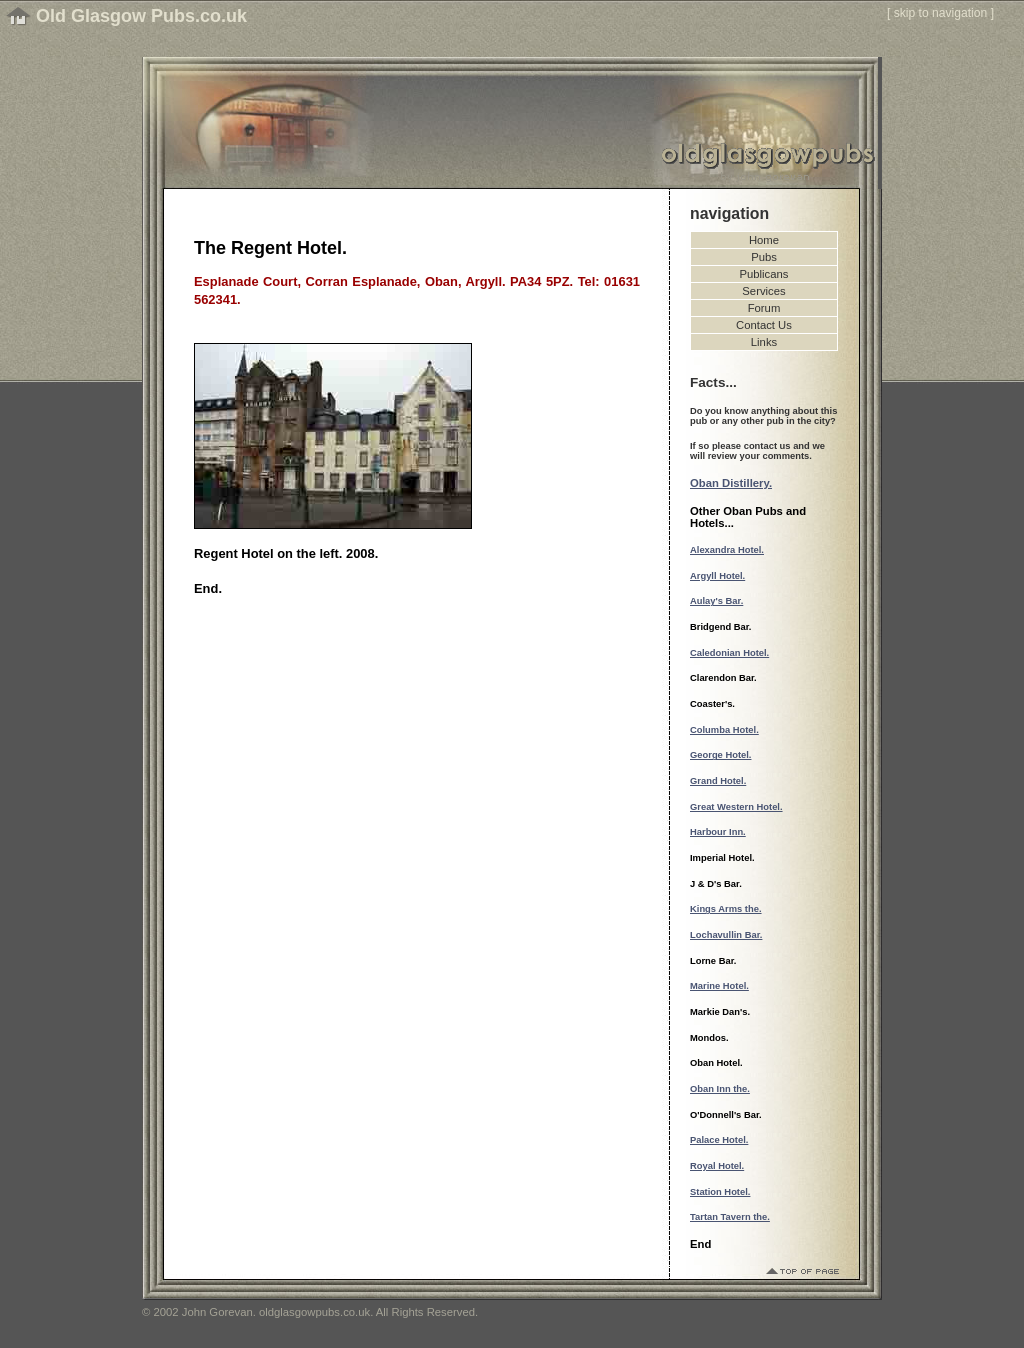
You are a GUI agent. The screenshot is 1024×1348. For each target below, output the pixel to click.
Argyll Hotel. (717, 576)
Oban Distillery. (731, 483)
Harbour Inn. (718, 832)
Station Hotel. (720, 1192)
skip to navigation (941, 13)
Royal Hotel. (717, 1166)
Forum (764, 308)
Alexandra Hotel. (727, 550)
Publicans (764, 274)
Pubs (764, 257)
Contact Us (764, 325)
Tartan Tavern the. (730, 1217)
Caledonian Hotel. (729, 653)
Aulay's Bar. (716, 601)
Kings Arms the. (726, 909)
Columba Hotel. (724, 730)
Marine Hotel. (719, 986)
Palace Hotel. (719, 1140)
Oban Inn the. (720, 1089)
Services (763, 291)
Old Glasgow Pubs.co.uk (141, 16)
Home (764, 240)
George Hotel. (720, 755)
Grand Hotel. (718, 781)
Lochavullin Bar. (726, 935)
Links (764, 342)
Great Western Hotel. (736, 807)
